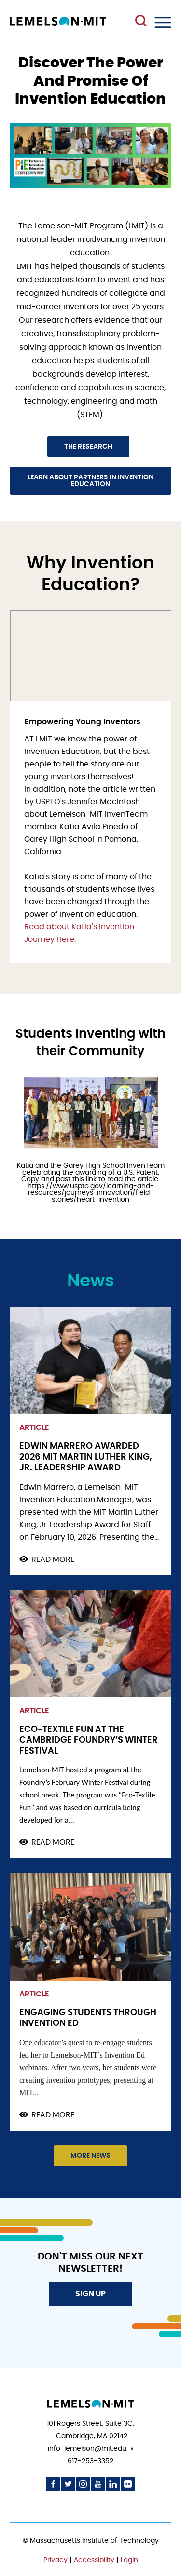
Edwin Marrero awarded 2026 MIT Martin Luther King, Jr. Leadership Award (85, 1457)
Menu (162, 22)
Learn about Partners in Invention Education (90, 481)
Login (129, 2560)
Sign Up (90, 2294)
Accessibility (94, 2560)
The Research (88, 446)
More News (90, 2156)
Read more (52, 1560)
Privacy (55, 2560)
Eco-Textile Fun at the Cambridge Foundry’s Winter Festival (88, 1740)
